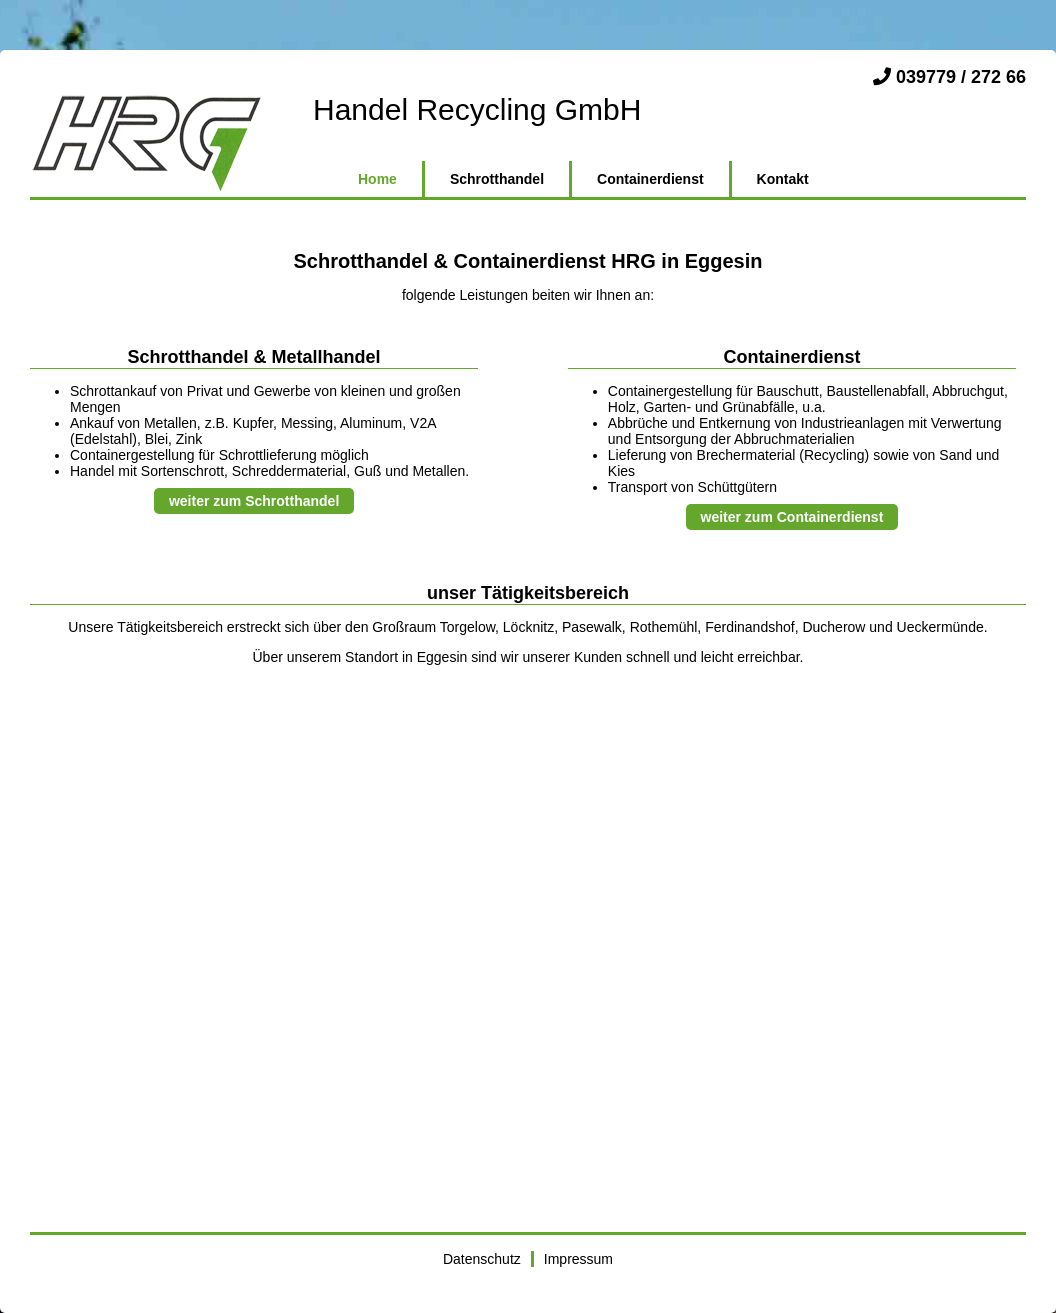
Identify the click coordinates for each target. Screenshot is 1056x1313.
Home (377, 179)
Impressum (578, 1259)
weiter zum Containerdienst (792, 517)
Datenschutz (482, 1259)
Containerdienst (650, 179)
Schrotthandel (497, 179)
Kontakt (783, 179)
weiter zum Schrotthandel (254, 501)
